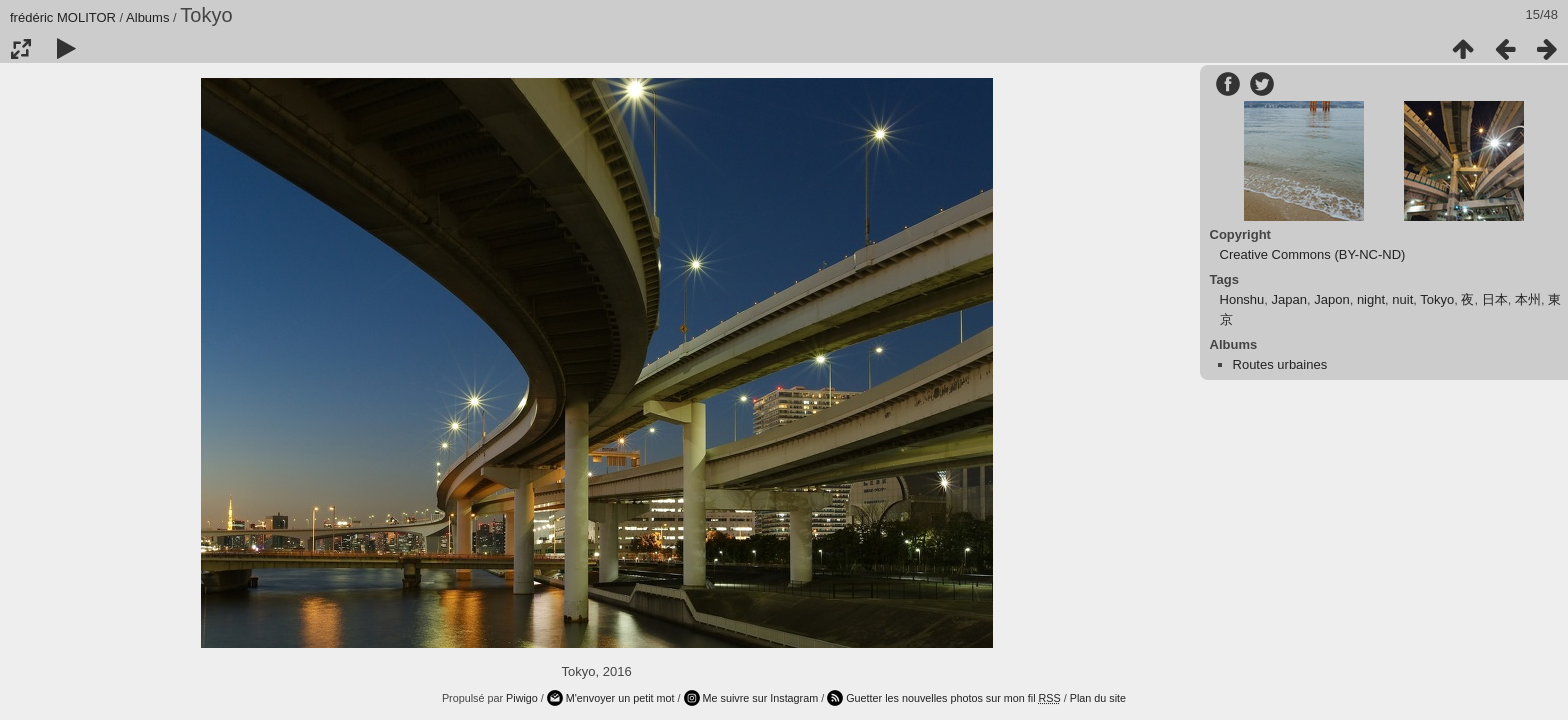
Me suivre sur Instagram (761, 698)
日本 (1495, 299)
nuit (1402, 299)
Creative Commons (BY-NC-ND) (1313, 254)
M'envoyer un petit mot (620, 698)
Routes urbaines (1280, 364)
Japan (1289, 299)
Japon (1331, 299)
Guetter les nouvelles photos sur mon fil (953, 698)
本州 (1528, 299)
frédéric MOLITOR (63, 17)
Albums (147, 17)
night (1371, 299)
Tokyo (1437, 299)
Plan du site (1098, 698)
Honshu (1242, 299)
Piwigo (522, 698)
